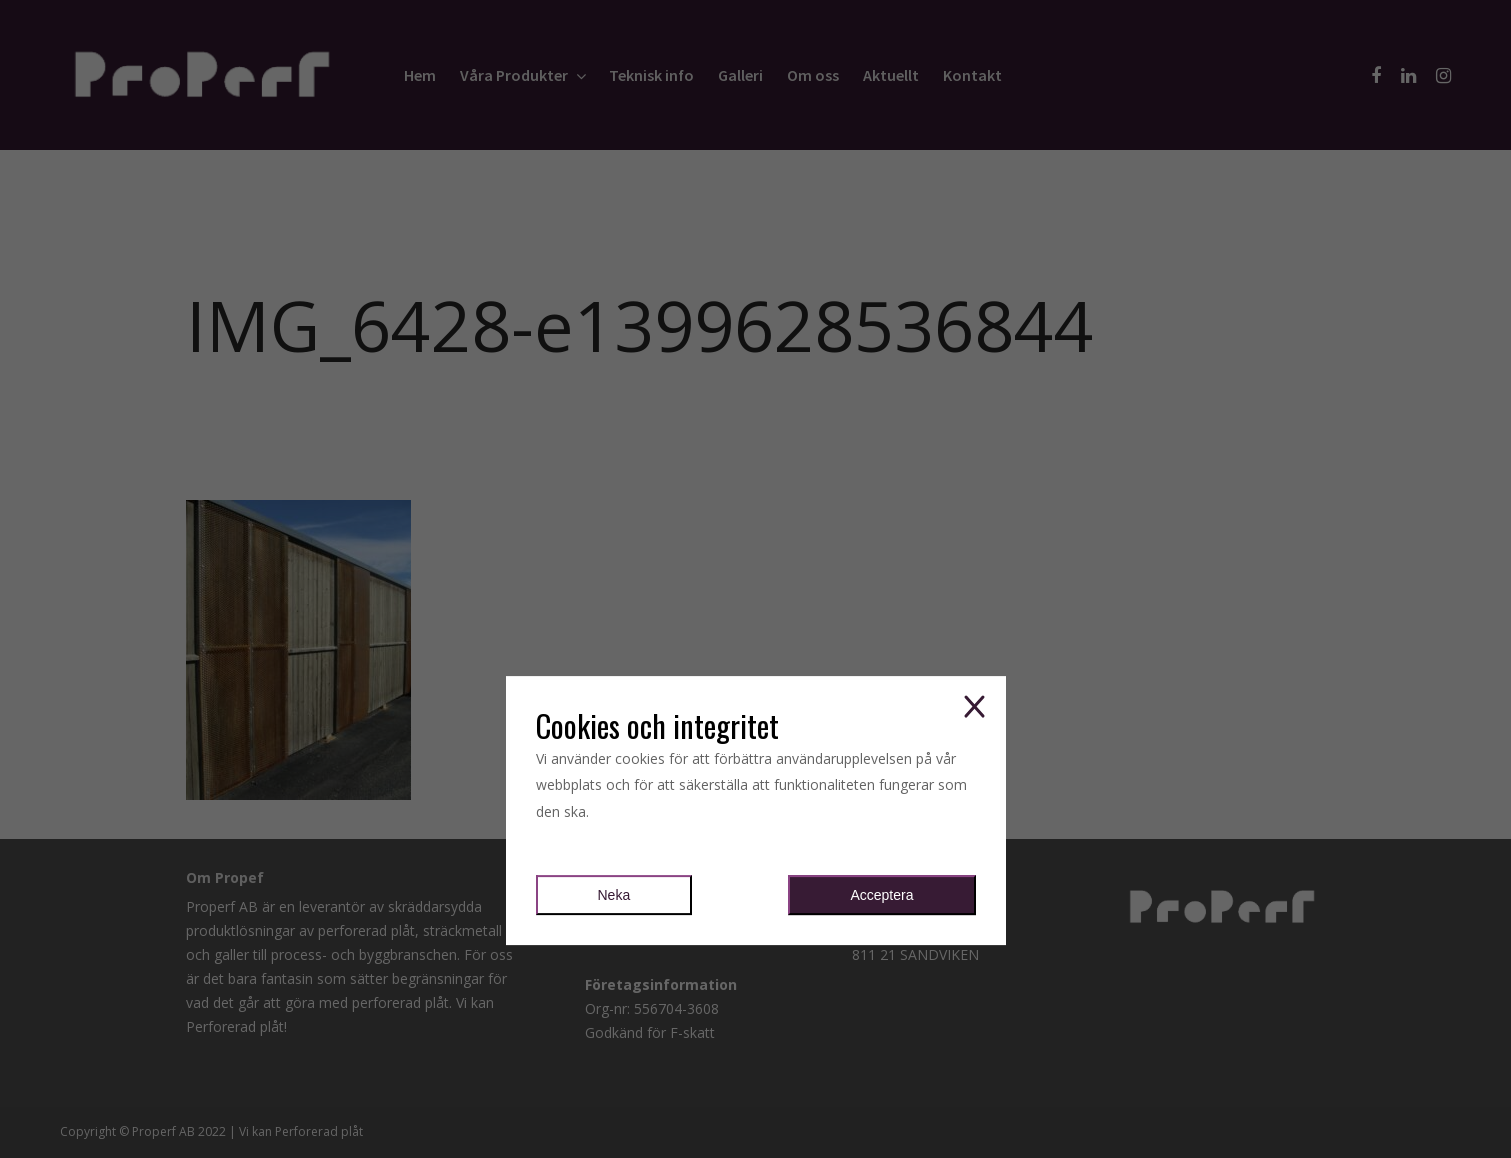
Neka (614, 895)
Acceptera (881, 895)
